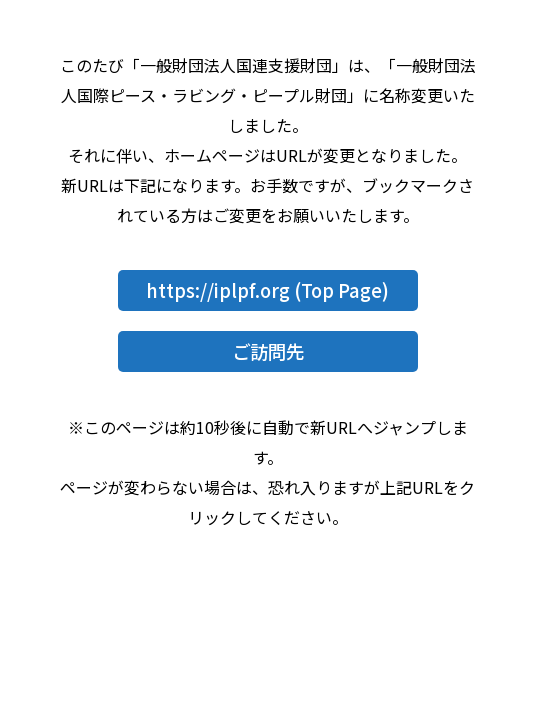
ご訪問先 (268, 351)
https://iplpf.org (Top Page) (267, 290)
